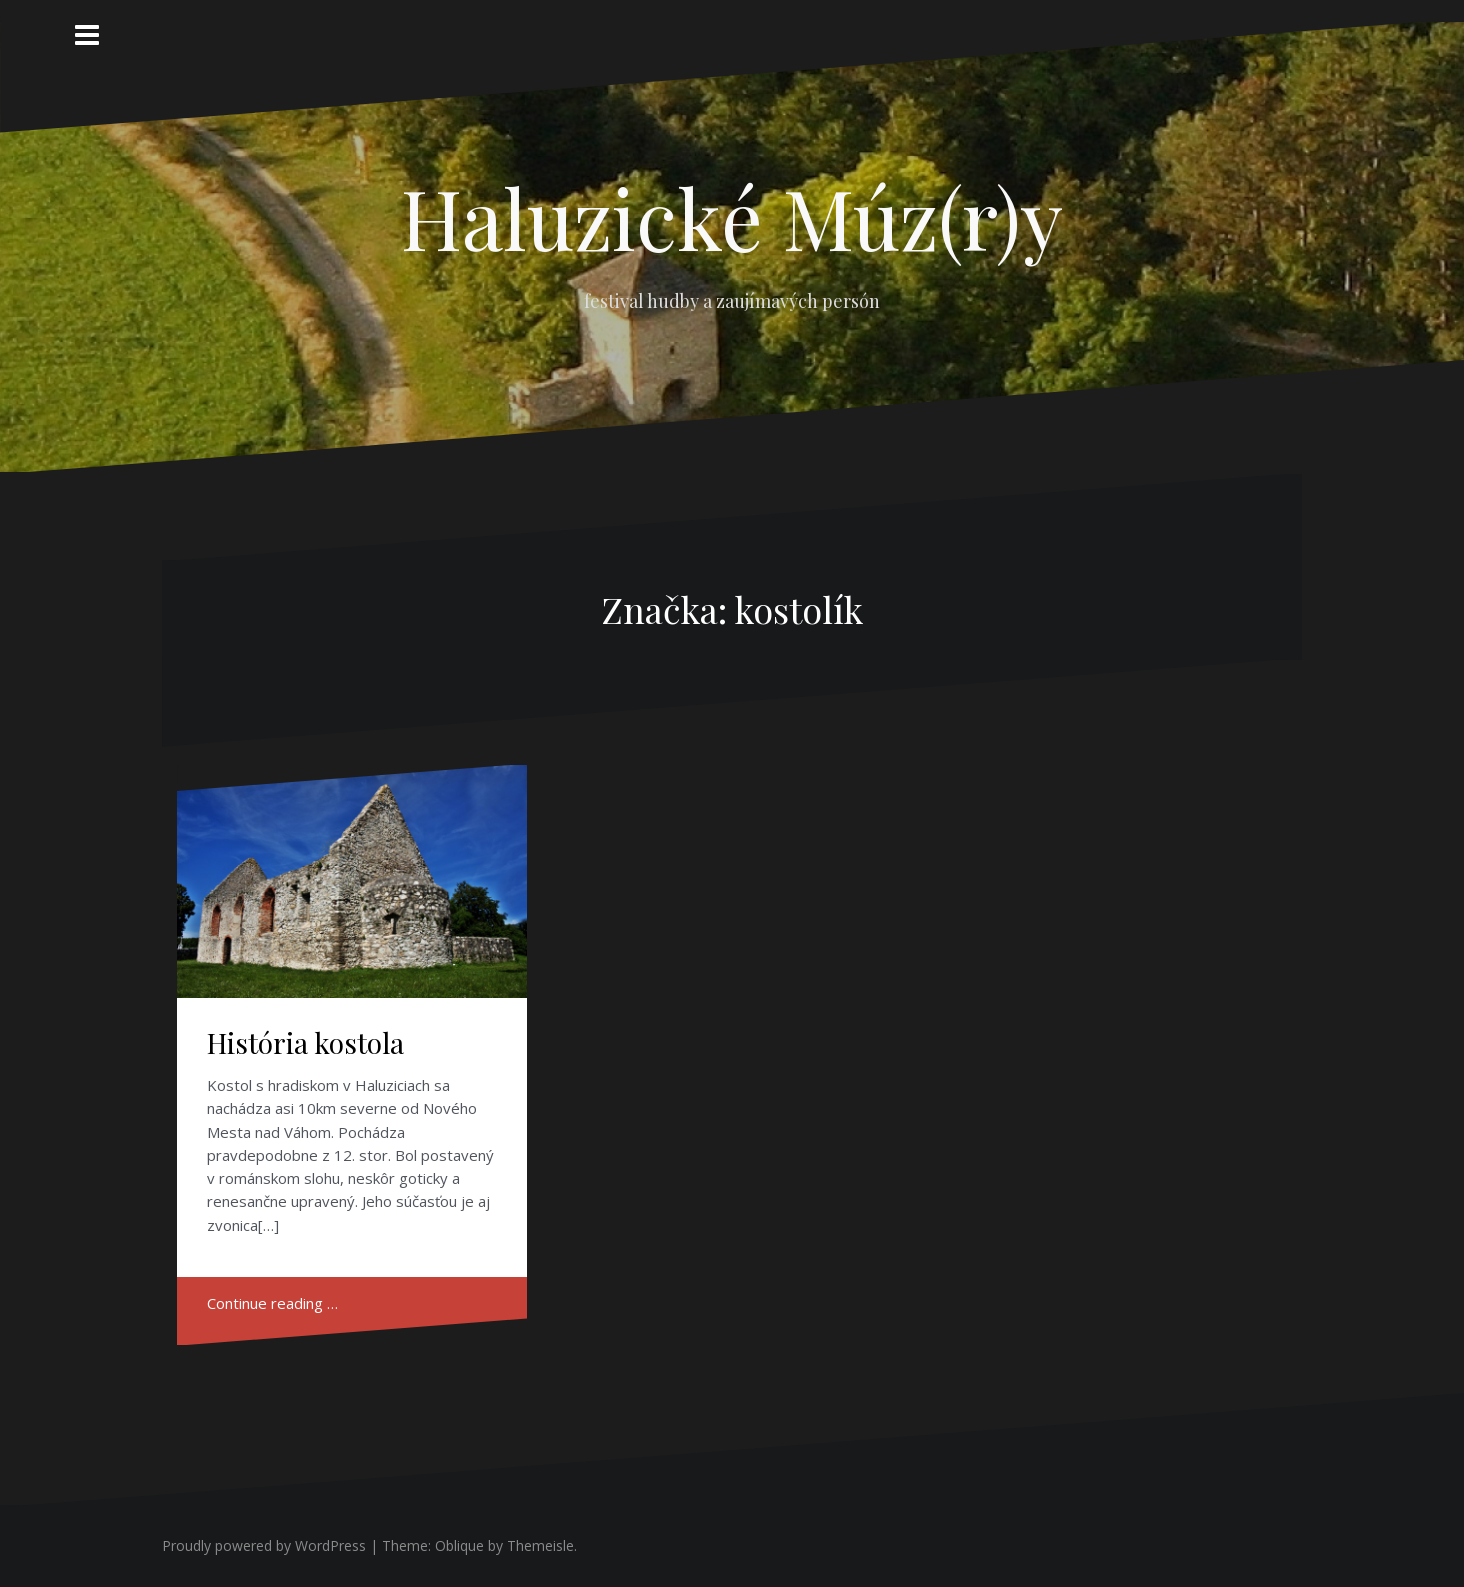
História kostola (305, 1042)
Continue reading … (272, 1303)
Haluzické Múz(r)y (732, 217)
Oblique (459, 1545)
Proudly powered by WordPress (264, 1545)
